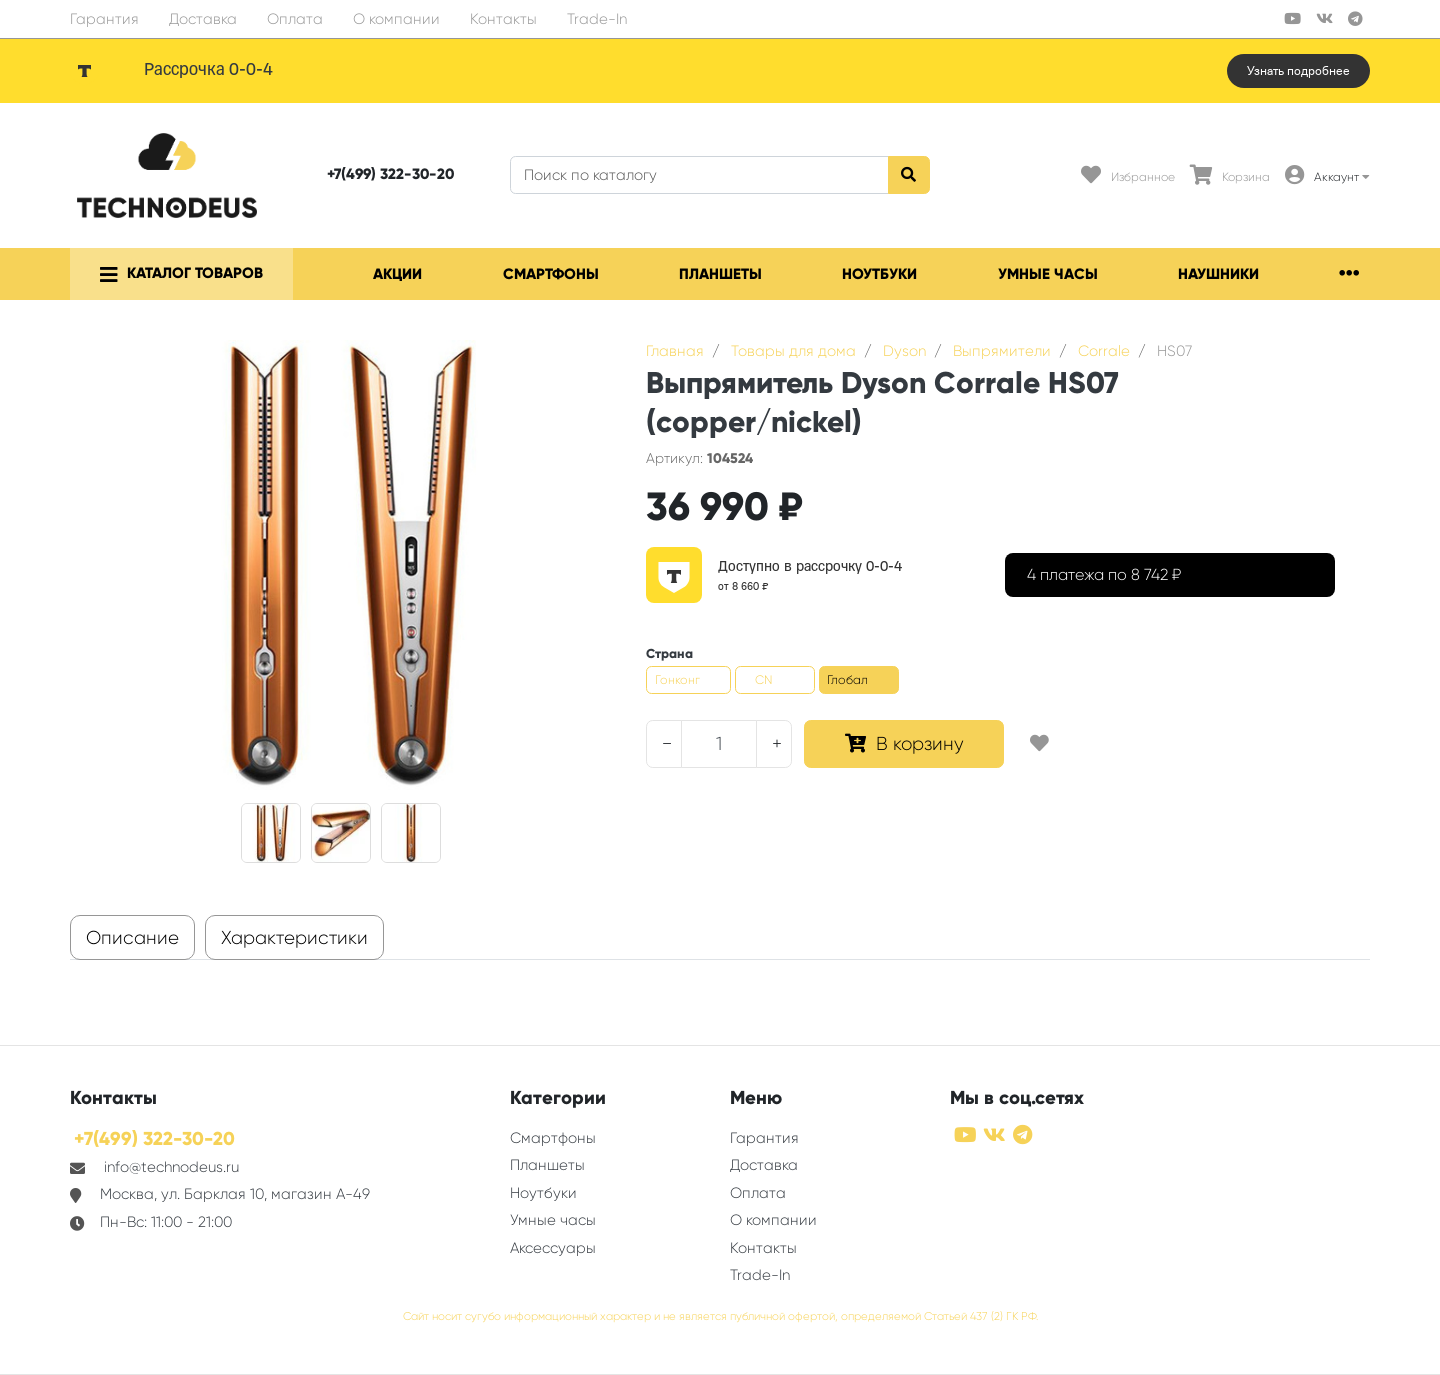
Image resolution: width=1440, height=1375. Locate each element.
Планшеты (720, 274)
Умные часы (1048, 274)
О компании (396, 19)
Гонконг (677, 680)
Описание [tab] (132, 938)
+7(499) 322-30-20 (390, 174)
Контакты (503, 19)
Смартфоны (551, 274)
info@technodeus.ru (171, 1167)
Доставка (203, 19)
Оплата (295, 19)
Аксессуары (553, 1248)
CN (763, 680)
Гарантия (104, 19)
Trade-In (597, 19)
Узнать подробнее (1298, 71)
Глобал (847, 680)
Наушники (1218, 274)
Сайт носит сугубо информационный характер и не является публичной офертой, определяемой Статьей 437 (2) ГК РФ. (720, 1316)
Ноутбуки (879, 274)
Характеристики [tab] (294, 938)
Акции (397, 274)
